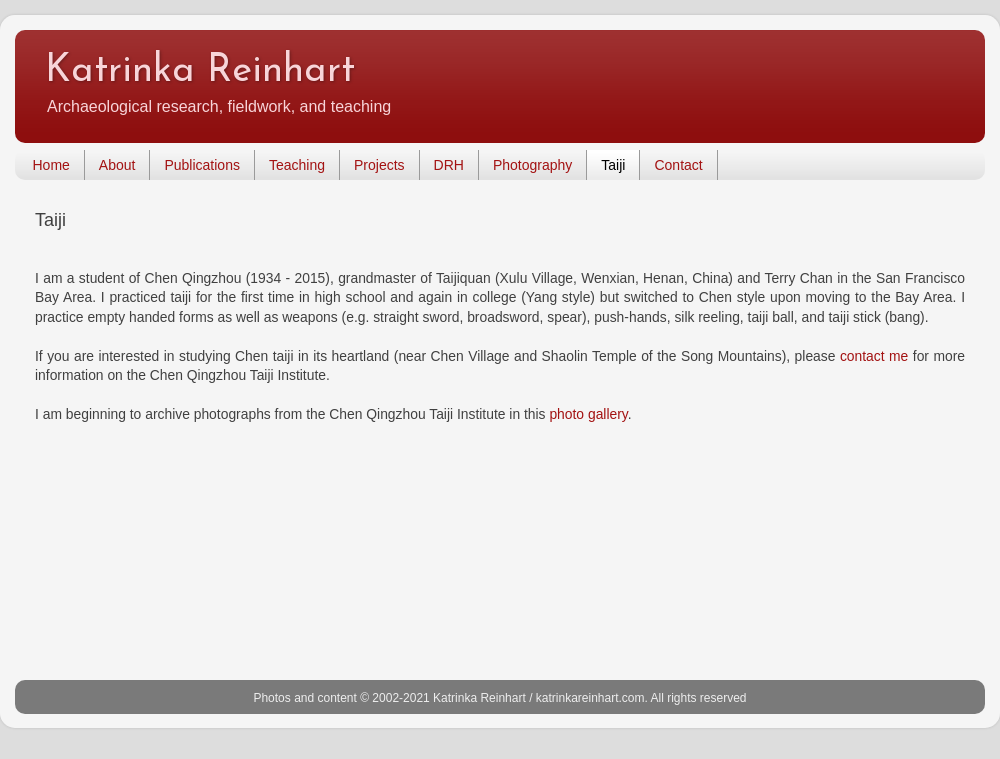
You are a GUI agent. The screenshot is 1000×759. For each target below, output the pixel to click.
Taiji (613, 165)
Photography (532, 165)
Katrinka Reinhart (200, 71)
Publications (202, 165)
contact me (874, 356)
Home (51, 165)
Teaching (297, 165)
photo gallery (588, 414)
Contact (678, 165)
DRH (449, 165)
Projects (379, 165)
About (117, 165)
